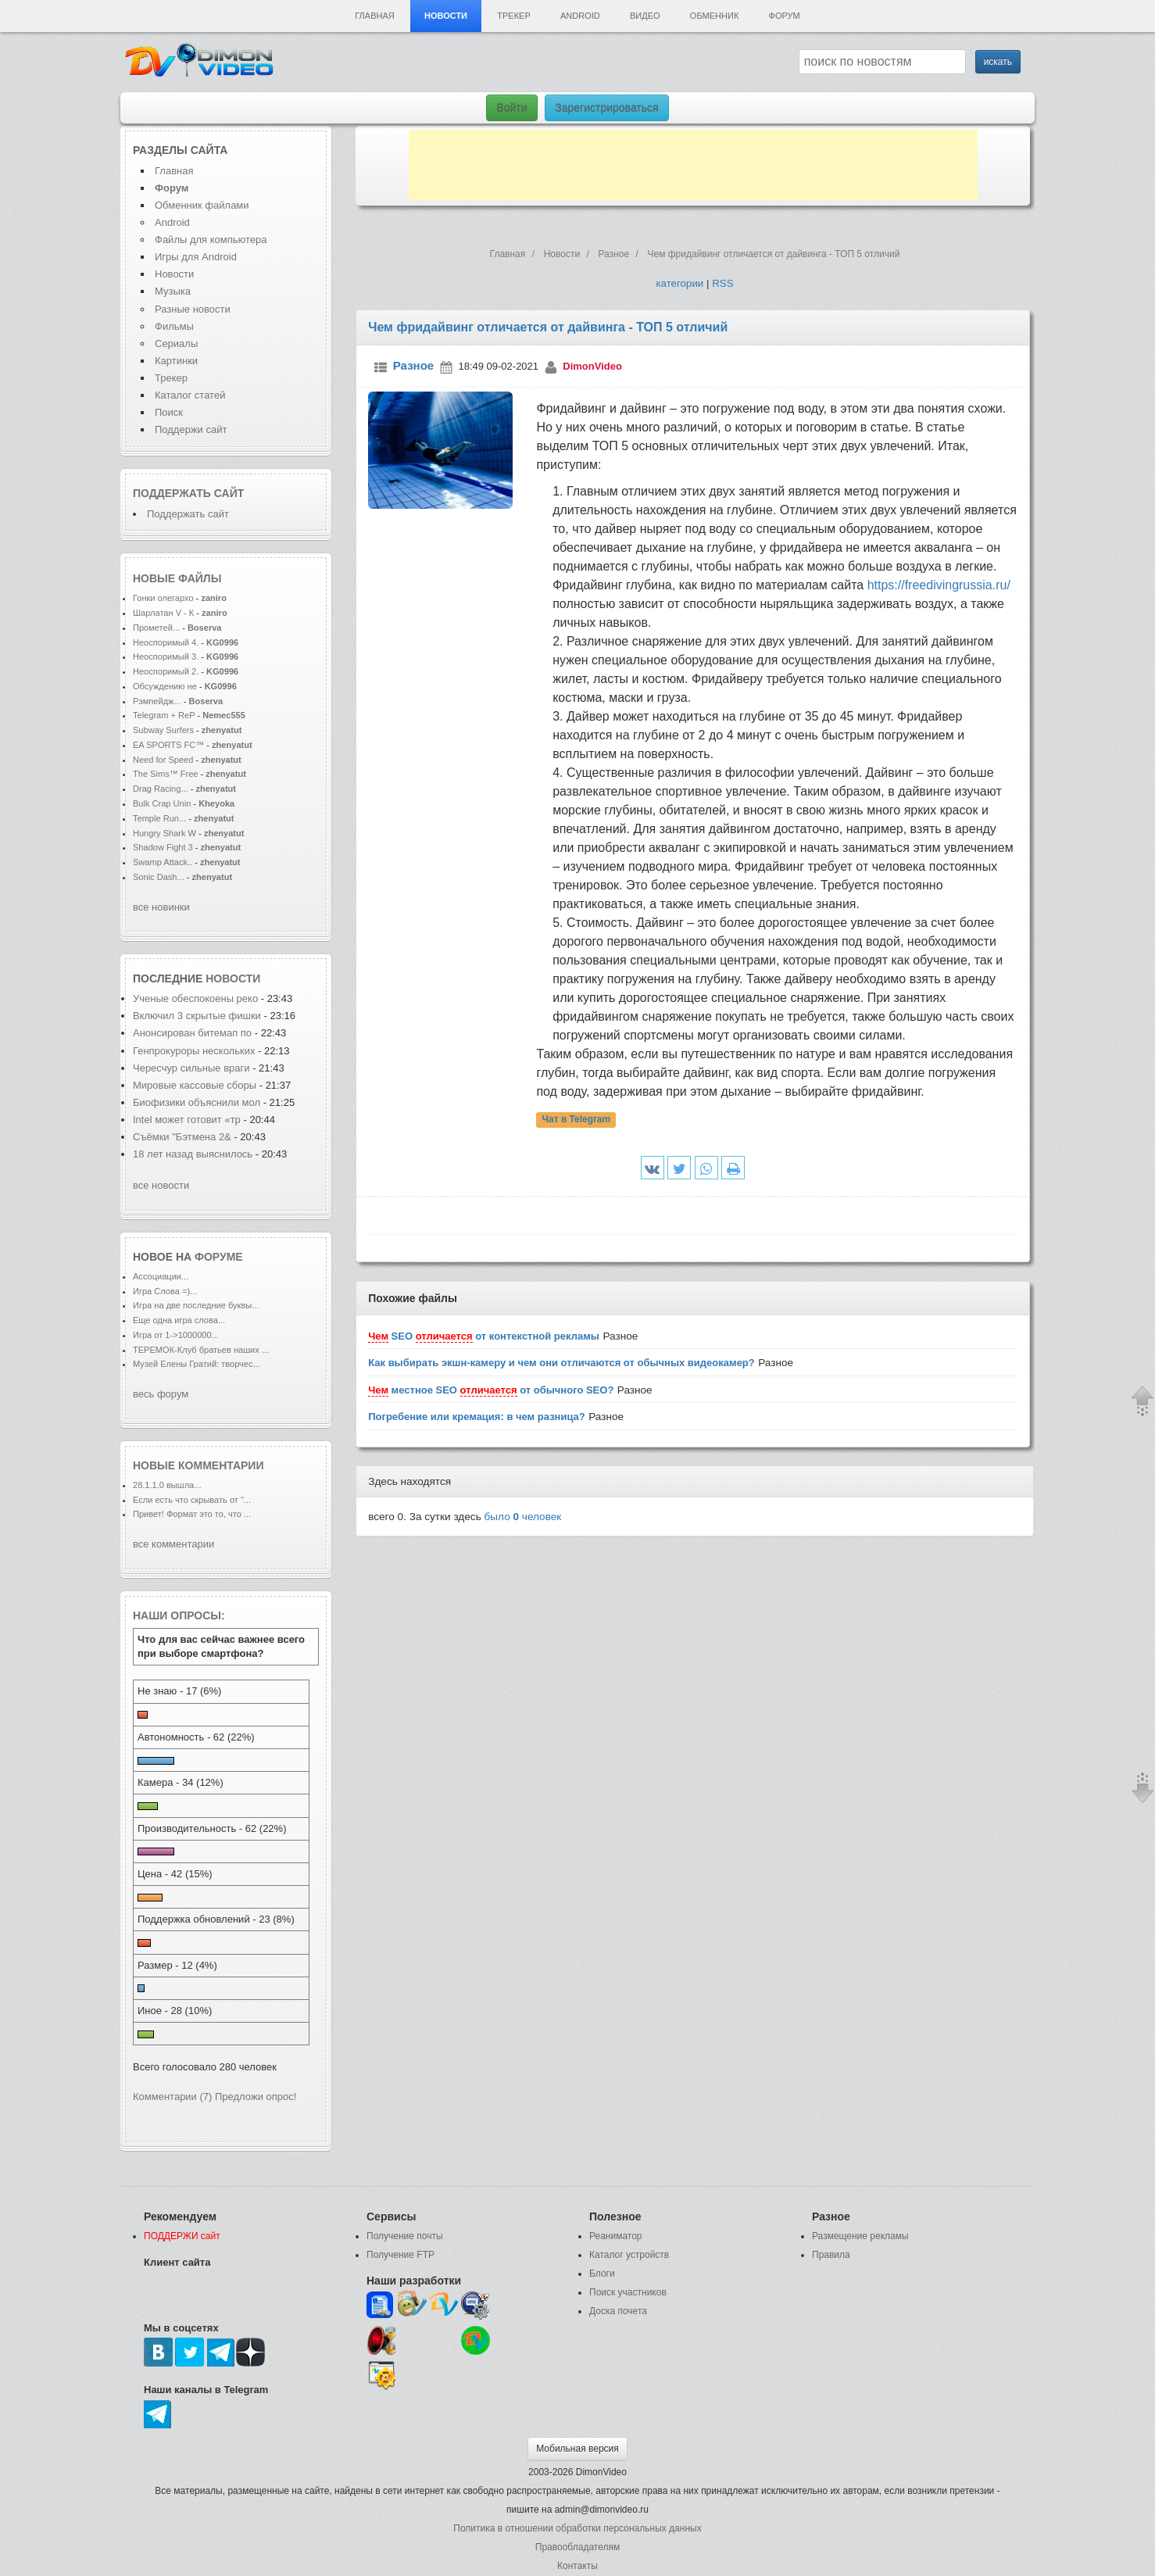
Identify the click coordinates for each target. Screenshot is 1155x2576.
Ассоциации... (160, 1276)
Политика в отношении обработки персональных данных (577, 2528)
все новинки (161, 907)
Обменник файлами (202, 205)
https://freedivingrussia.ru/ (938, 585)
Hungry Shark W (164, 833)
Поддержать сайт (188, 493)
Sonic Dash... (158, 877)
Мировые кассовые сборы (196, 1085)
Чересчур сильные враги (192, 1068)
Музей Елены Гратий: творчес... (196, 1363)
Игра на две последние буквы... (196, 1305)
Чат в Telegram (576, 1119)
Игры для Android (196, 257)
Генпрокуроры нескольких (194, 1051)
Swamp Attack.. (162, 862)
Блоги (602, 2273)
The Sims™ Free (165, 773)
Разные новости (193, 309)
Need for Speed (163, 759)
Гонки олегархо (163, 598)
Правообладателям (577, 2547)
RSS (722, 283)
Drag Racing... (160, 788)
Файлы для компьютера (211, 239)
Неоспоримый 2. (165, 671)
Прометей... (156, 627)
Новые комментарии (198, 1465)
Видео (645, 15)
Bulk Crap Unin (162, 803)
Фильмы (174, 326)
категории (679, 283)
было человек (523, 1516)
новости (233, 978)
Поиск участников (628, 2292)
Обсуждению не (166, 686)
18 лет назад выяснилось (192, 1154)
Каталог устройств (629, 2254)
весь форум (160, 1394)
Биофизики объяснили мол (196, 1102)
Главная (374, 15)
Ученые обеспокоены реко (195, 998)
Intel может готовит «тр (187, 1119)
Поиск (169, 412)
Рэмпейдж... (157, 701)
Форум (784, 15)
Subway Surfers (163, 730)
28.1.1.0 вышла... (167, 1485)
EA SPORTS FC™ (169, 745)
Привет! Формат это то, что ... (192, 1514)
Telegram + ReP (164, 715)
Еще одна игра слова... (179, 1320)
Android (580, 15)
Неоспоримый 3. (165, 656)
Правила (831, 2254)
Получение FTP (400, 2254)
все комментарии (173, 1544)
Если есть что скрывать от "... (192, 1499)
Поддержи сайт (191, 429)
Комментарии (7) (172, 2096)
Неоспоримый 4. (165, 642)
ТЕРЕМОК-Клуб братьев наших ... (201, 1349)
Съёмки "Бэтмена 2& (182, 1137)
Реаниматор (615, 2236)
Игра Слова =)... (165, 1291)
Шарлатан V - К (163, 612)
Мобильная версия (577, 2448)
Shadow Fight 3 (163, 847)
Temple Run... (159, 818)
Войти (511, 108)
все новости (161, 1185)
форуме (219, 1256)
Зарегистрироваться (606, 108)
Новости (445, 15)
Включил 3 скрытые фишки (197, 1015)
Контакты (577, 2565)
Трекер (513, 15)
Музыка (173, 291)
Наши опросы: (179, 1615)
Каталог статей (190, 395)
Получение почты (405, 2236)
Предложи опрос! (255, 2096)
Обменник (714, 15)
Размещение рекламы (860, 2236)
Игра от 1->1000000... (176, 1335)
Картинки (176, 361)
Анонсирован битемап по (194, 1033)
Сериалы (176, 343)
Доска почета (618, 2311)
